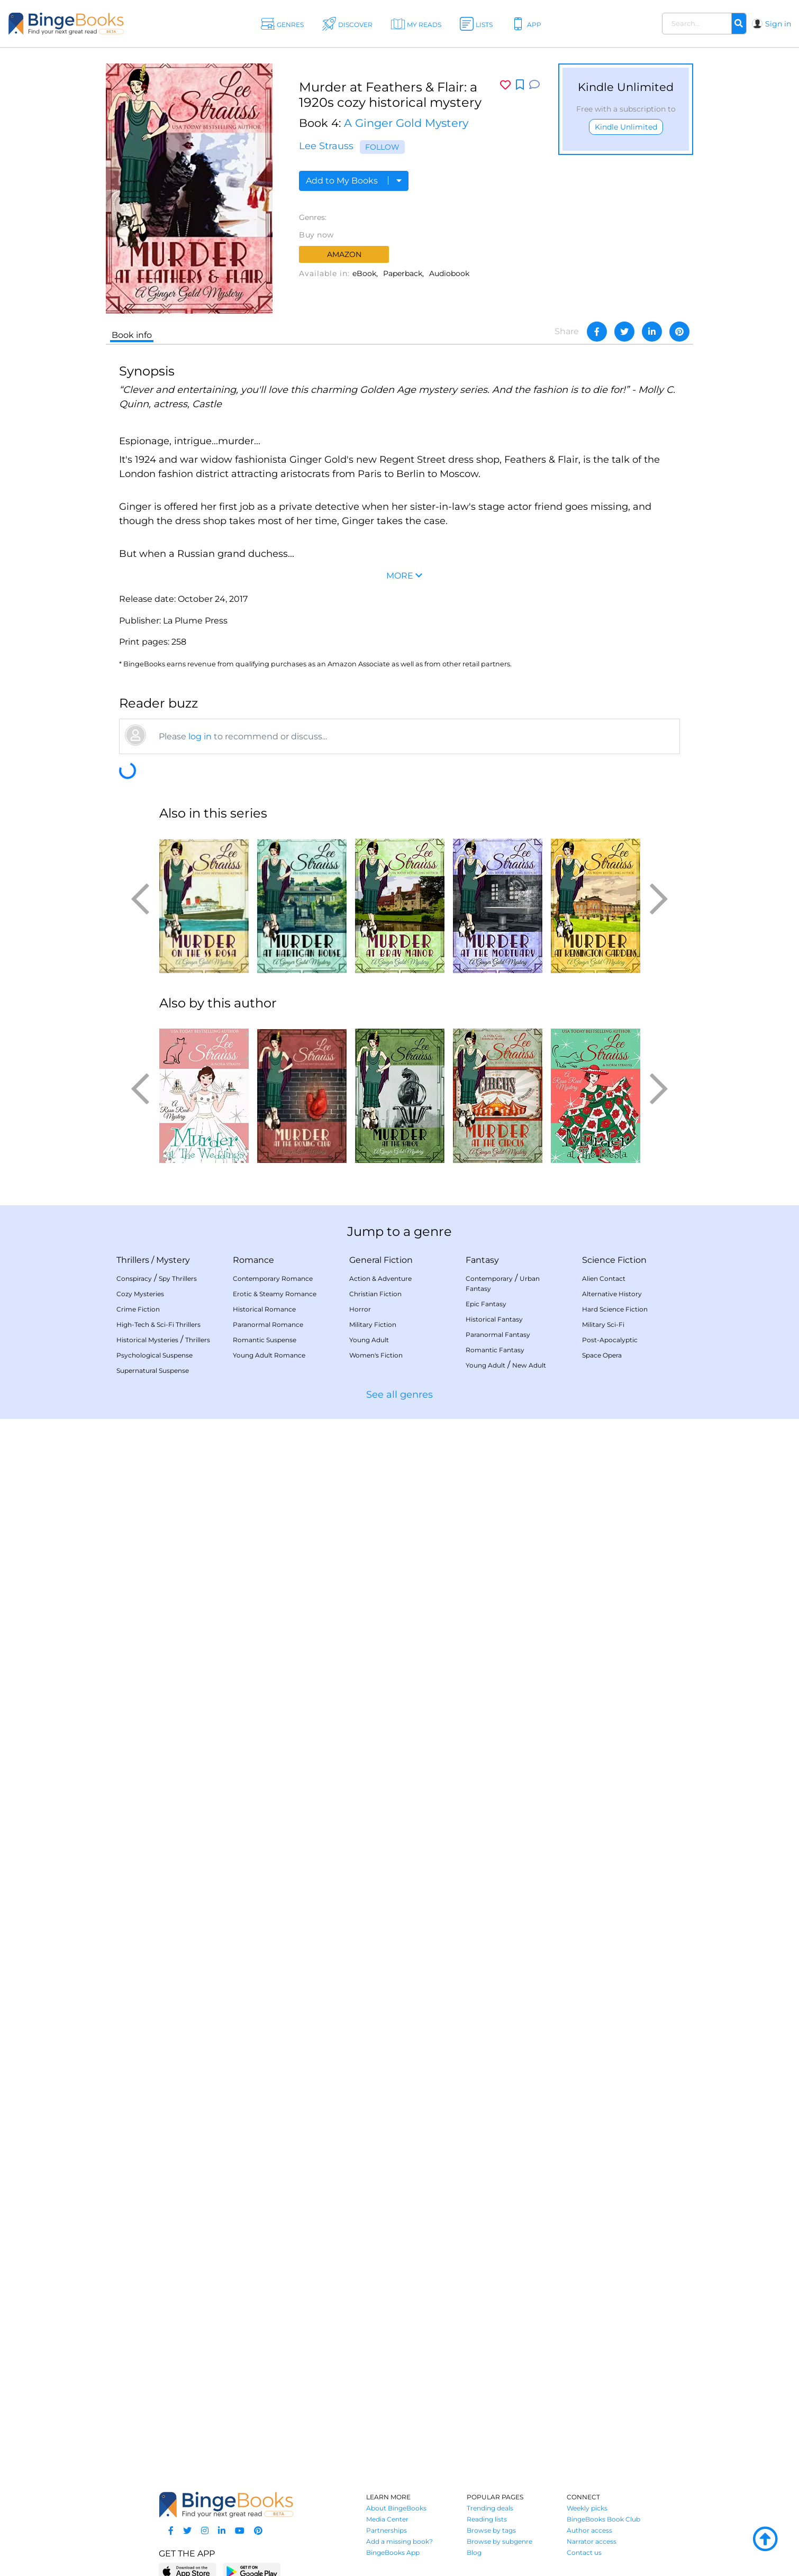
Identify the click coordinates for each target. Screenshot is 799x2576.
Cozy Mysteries (140, 1294)
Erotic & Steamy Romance (274, 1294)
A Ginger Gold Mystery (406, 123)
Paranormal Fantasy (498, 1335)
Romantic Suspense (264, 1340)
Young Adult (369, 1340)
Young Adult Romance (269, 1355)
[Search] (738, 23)
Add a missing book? (399, 2541)
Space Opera (602, 1355)
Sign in (778, 24)
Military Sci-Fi (603, 1324)
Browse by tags (491, 2530)
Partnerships (386, 2530)
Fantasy (482, 1260)
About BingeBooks (396, 2508)
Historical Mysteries (147, 1340)
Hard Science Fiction (615, 1309)
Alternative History (612, 1294)
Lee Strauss (326, 146)
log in (200, 736)
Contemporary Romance (273, 1278)
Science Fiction (614, 1260)
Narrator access (591, 2541)
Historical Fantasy (494, 1319)
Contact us (584, 2552)
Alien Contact (603, 1278)
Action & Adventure (380, 1278)
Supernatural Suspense (152, 1370)
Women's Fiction (376, 1355)
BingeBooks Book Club (603, 2519)
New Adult (529, 1365)
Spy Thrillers (178, 1278)
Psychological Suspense (154, 1355)
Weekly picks (587, 2508)
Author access (589, 2530)
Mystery (173, 1260)
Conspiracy (134, 1278)
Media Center (387, 2519)
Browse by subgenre (499, 2541)
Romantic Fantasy (495, 1350)
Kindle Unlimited (626, 127)
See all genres (399, 1394)
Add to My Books (354, 181)
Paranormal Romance (268, 1324)
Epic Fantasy (486, 1304)
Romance (253, 1260)
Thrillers (132, 1260)
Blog (474, 2552)
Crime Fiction (138, 1309)
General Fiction (381, 1260)
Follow (382, 147)
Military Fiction (372, 1324)
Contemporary (489, 1278)
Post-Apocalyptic (610, 1340)
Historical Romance (264, 1309)
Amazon (344, 254)
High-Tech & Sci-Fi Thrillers (158, 1324)
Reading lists (487, 2519)
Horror (360, 1309)
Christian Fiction (375, 1294)
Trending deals (490, 2508)
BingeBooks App (393, 2552)
